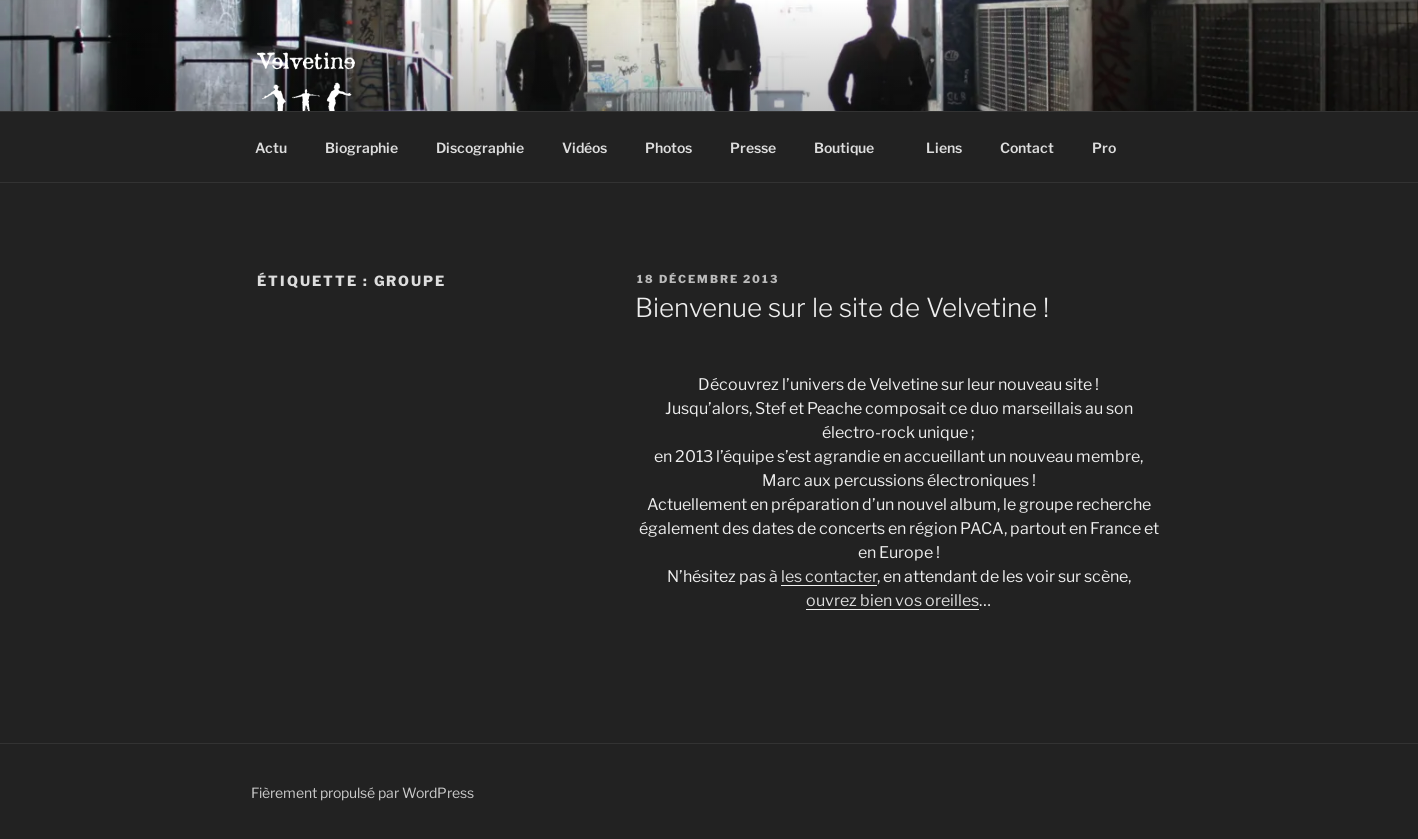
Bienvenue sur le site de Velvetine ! (842, 307)
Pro (1113, 147)
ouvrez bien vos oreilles (892, 600)
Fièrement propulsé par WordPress (362, 792)
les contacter (829, 576)
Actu (271, 147)
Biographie (361, 147)
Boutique (853, 147)
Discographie (480, 147)
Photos (668, 147)
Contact (1027, 147)
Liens (944, 147)
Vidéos (584, 147)
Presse (753, 147)
